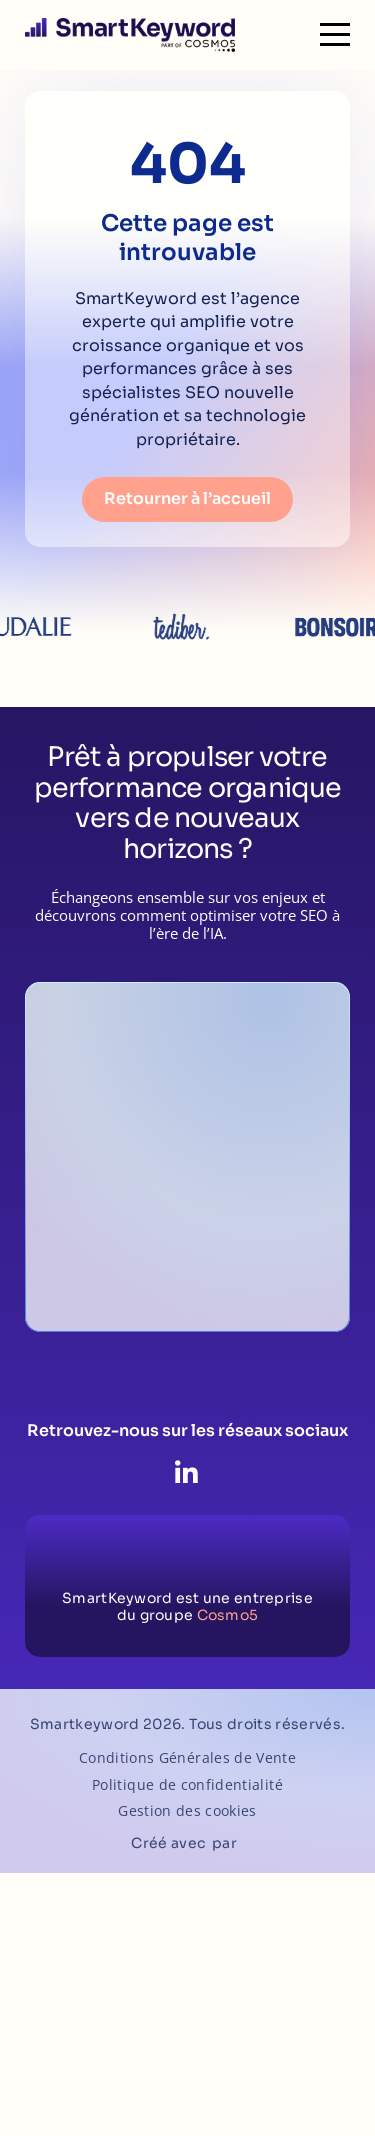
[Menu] (335, 35)
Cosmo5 (228, 1615)
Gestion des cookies (187, 1811)
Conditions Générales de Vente (187, 1758)
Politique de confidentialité (187, 1785)
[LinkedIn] (186, 1474)
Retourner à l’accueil (187, 498)
